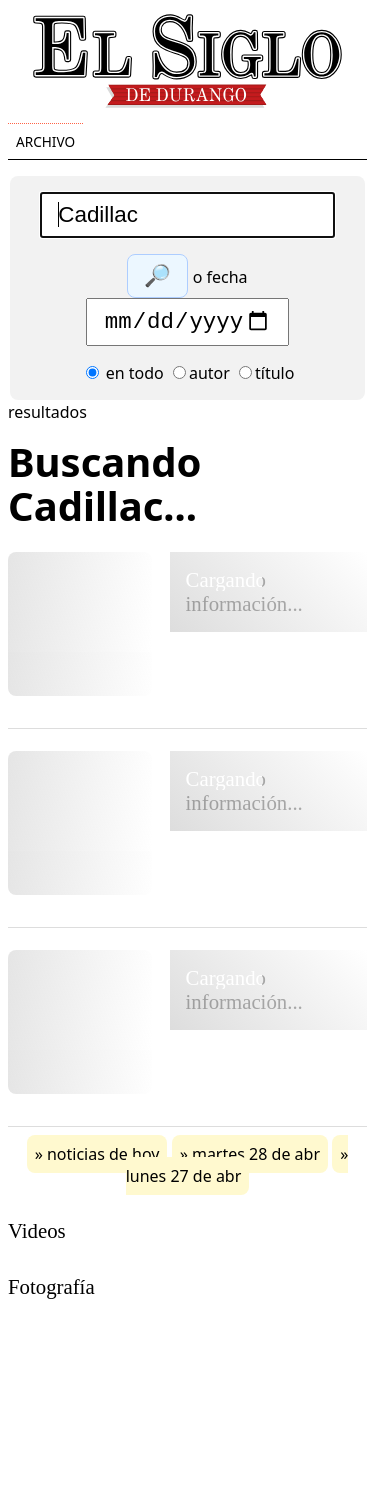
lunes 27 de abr (184, 1181)
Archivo (45, 141)
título (266, 378)
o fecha (220, 277)
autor (201, 378)
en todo (125, 378)
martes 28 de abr (256, 1159)
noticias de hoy (103, 1159)
